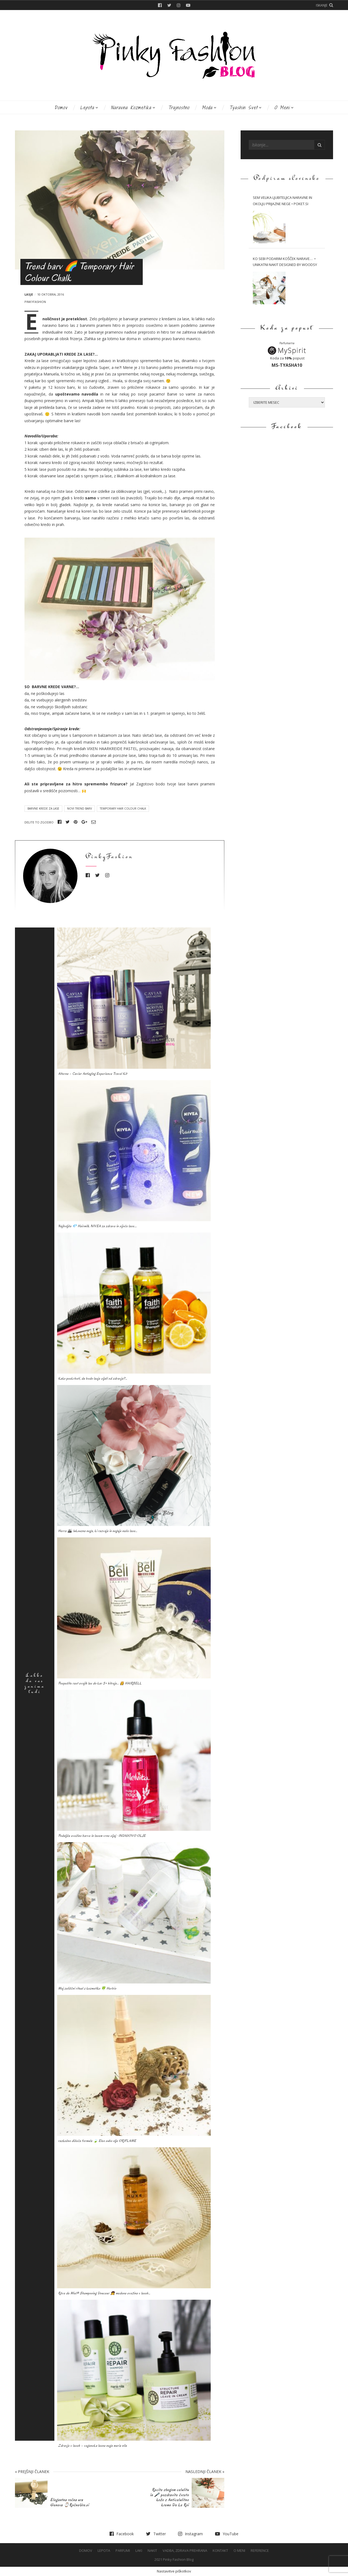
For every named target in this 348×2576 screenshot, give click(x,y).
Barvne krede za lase (43, 808)
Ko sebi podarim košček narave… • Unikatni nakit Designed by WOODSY (285, 261)
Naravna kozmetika (131, 107)
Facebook (160, 5)
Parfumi (123, 2550)
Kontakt (220, 2550)
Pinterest (75, 822)
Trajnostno (178, 107)
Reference (260, 2550)
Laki (138, 2550)
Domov (61, 107)
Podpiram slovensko (287, 178)
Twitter (169, 5)
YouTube (188, 5)
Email (93, 822)
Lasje (28, 294)
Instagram (179, 5)
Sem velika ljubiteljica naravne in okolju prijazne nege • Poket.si (282, 200)
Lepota (87, 107)
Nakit (152, 2550)
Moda (207, 107)
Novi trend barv (79, 808)
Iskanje (321, 5)
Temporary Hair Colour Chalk (123, 808)
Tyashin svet (243, 107)
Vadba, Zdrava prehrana (185, 2550)
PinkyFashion (35, 302)
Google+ (84, 822)
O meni (282, 107)
